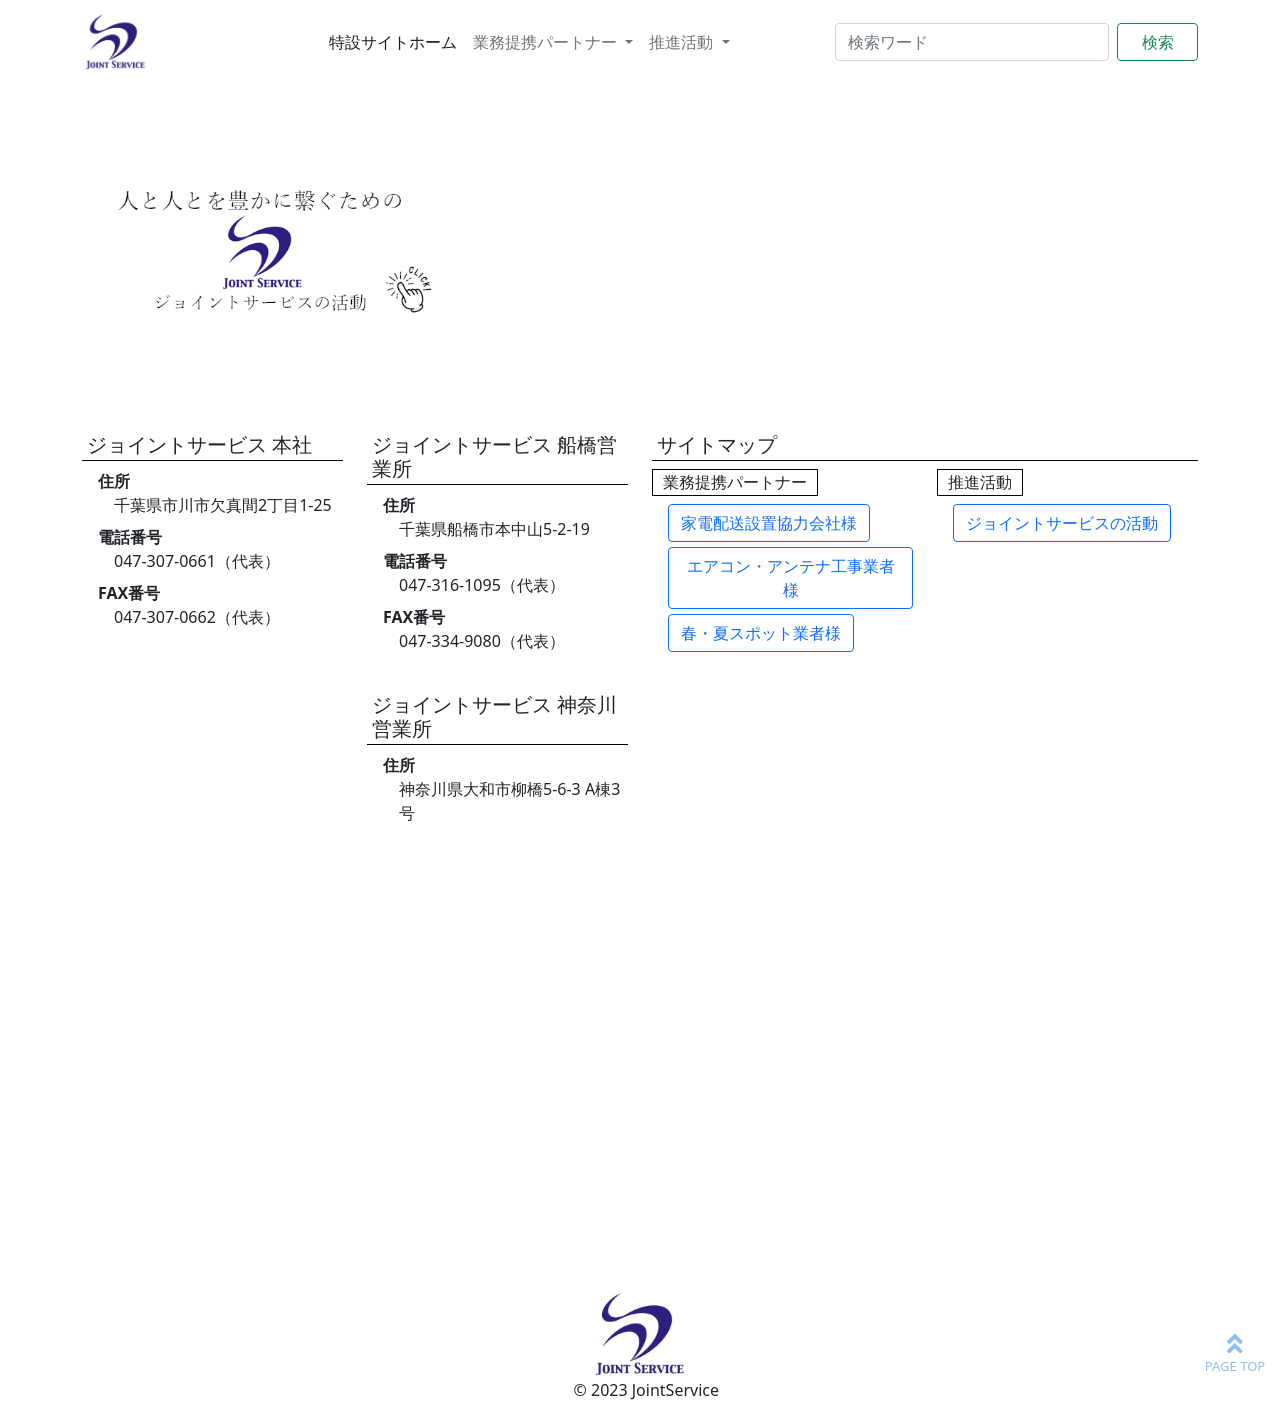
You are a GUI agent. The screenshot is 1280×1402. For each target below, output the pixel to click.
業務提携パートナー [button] (547, 42)
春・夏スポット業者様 (761, 633)
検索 (1158, 42)
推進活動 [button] (683, 42)
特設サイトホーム (393, 42)
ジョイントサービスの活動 (1062, 523)
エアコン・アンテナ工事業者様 (791, 578)
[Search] (972, 42)
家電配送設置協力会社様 (769, 523)
